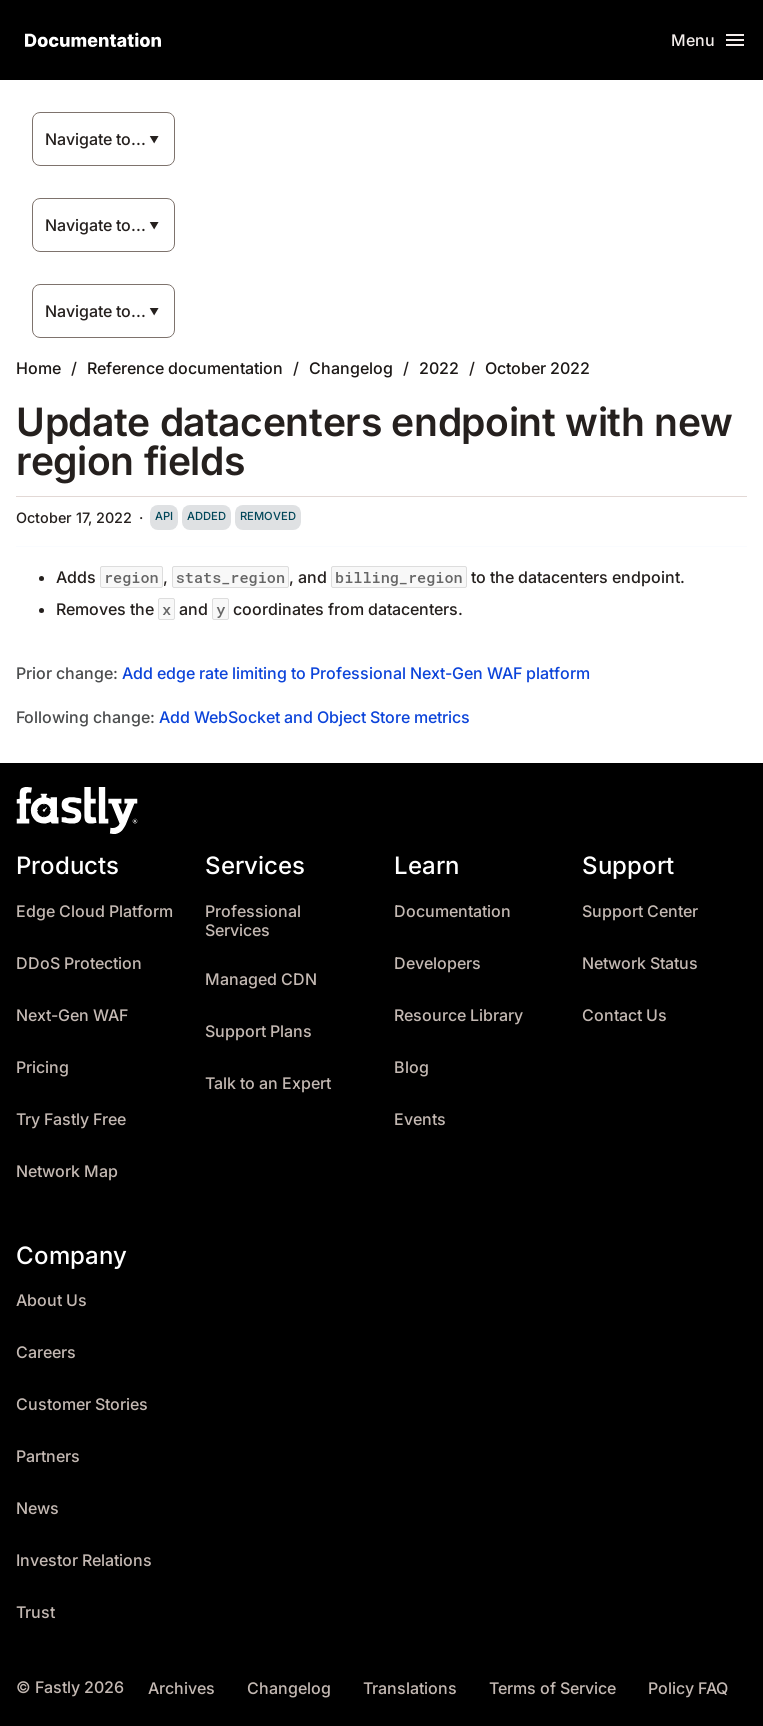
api (164, 516)
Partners (48, 1456)
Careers (46, 1352)
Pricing (42, 1067)
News (37, 1508)
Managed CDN (261, 979)
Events (420, 1119)
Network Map (67, 1171)
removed (268, 516)
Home (38, 368)
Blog (411, 1067)
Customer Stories (82, 1404)
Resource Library (458, 1015)
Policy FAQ (688, 1688)
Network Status (640, 963)
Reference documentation (185, 368)
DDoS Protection (79, 963)
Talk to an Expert (268, 1083)
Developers (437, 963)
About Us (51, 1300)
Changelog (351, 368)
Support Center (640, 911)
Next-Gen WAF (72, 1015)
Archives (181, 1688)
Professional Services (253, 921)
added (206, 516)
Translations (410, 1688)
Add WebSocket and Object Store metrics (314, 717)
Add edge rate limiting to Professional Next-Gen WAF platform (356, 673)
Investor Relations (84, 1560)
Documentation (452, 911)
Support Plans (258, 1031)
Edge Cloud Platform (94, 911)
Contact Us (624, 1015)
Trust (35, 1612)
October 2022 (537, 368)
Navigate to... (95, 139)
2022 (439, 368)
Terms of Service (552, 1688)
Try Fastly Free (71, 1119)
